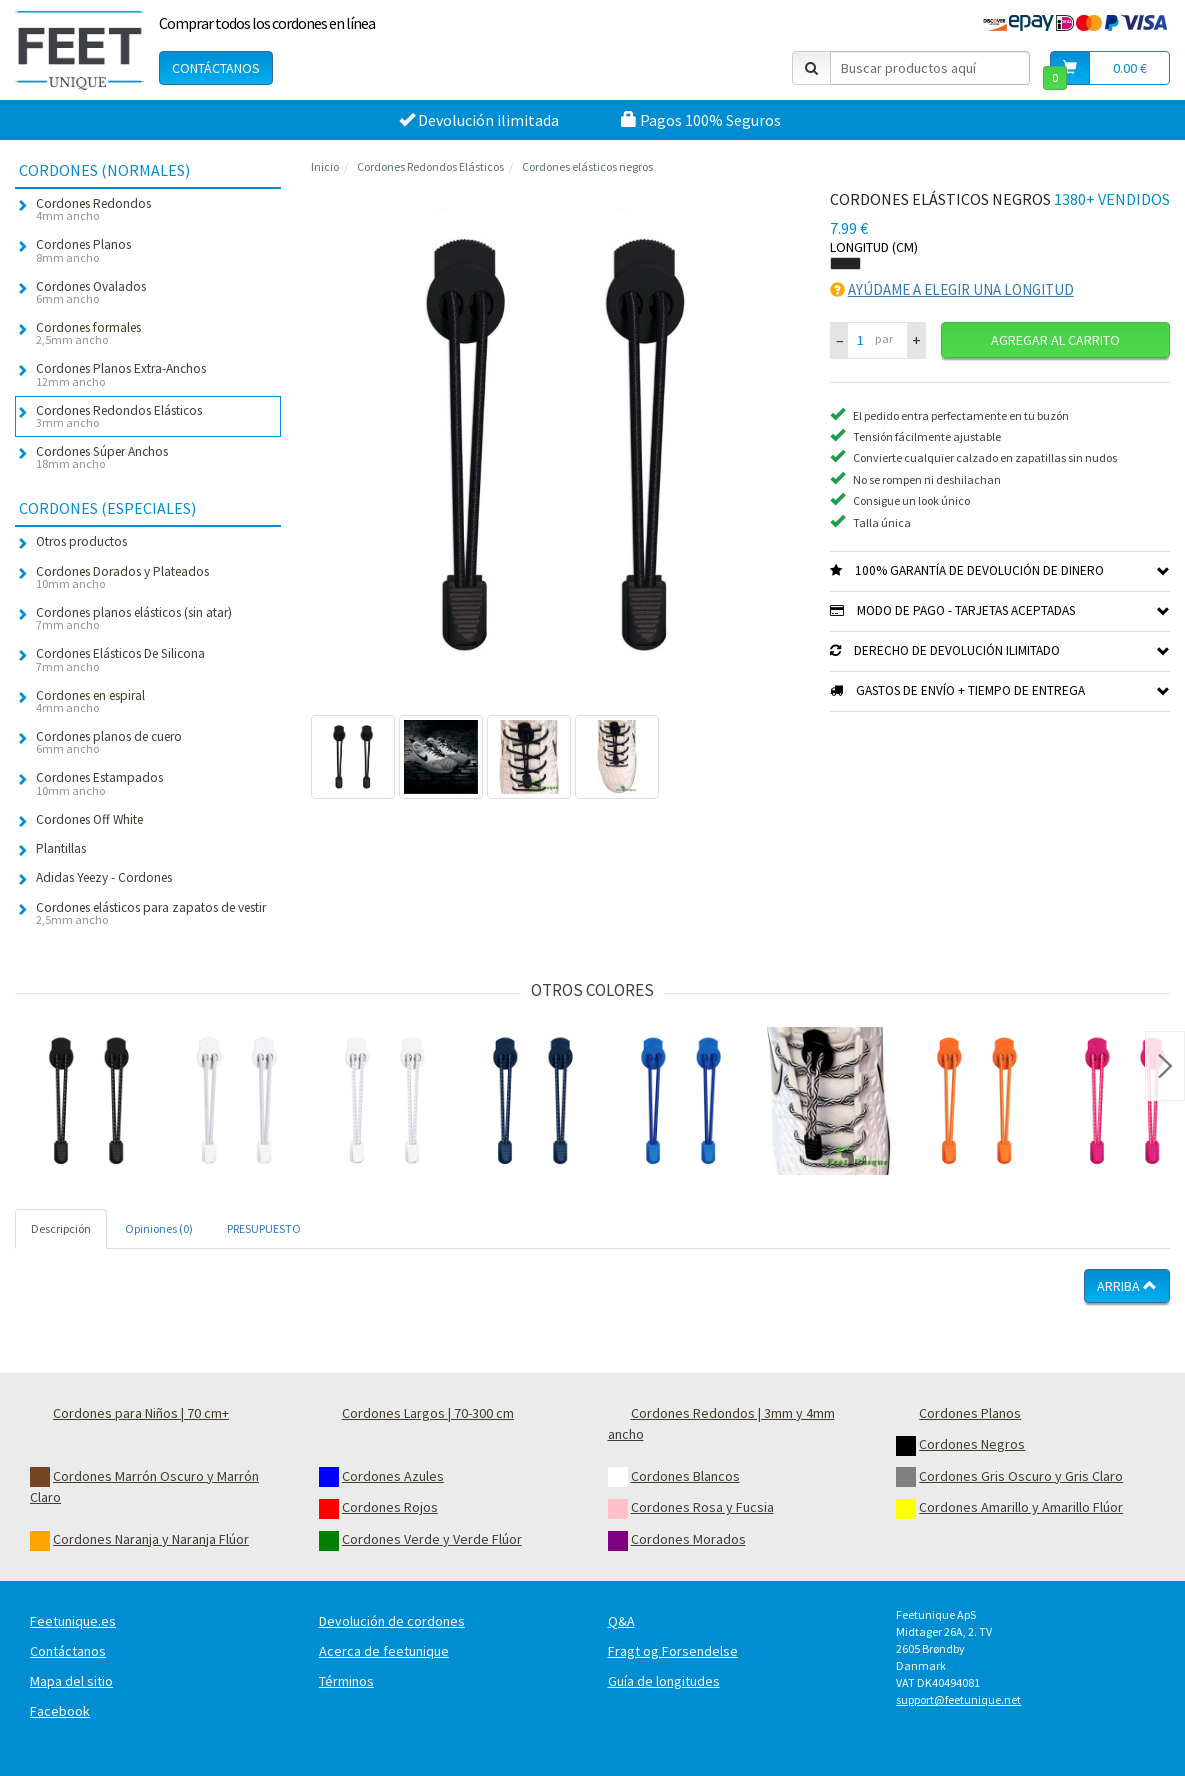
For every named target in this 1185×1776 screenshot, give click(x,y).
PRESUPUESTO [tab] (264, 1228)
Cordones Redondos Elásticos (430, 166)
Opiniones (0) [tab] (159, 1228)
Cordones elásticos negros (587, 166)
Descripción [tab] (61, 1228)
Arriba (1127, 1286)
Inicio (325, 166)
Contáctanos (216, 68)
